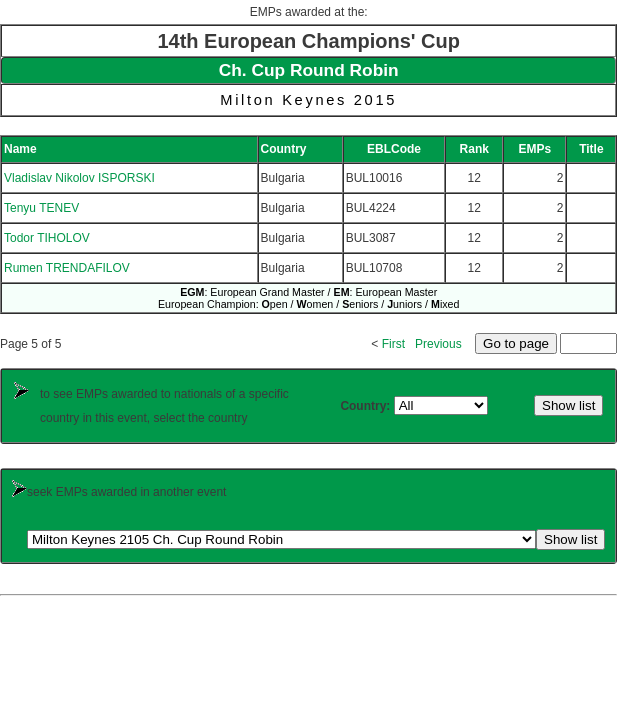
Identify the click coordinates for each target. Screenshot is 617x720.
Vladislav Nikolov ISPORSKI (79, 178)
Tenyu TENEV (41, 208)
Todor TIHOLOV (47, 238)
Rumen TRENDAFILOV (67, 268)
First (393, 344)
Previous (438, 344)
